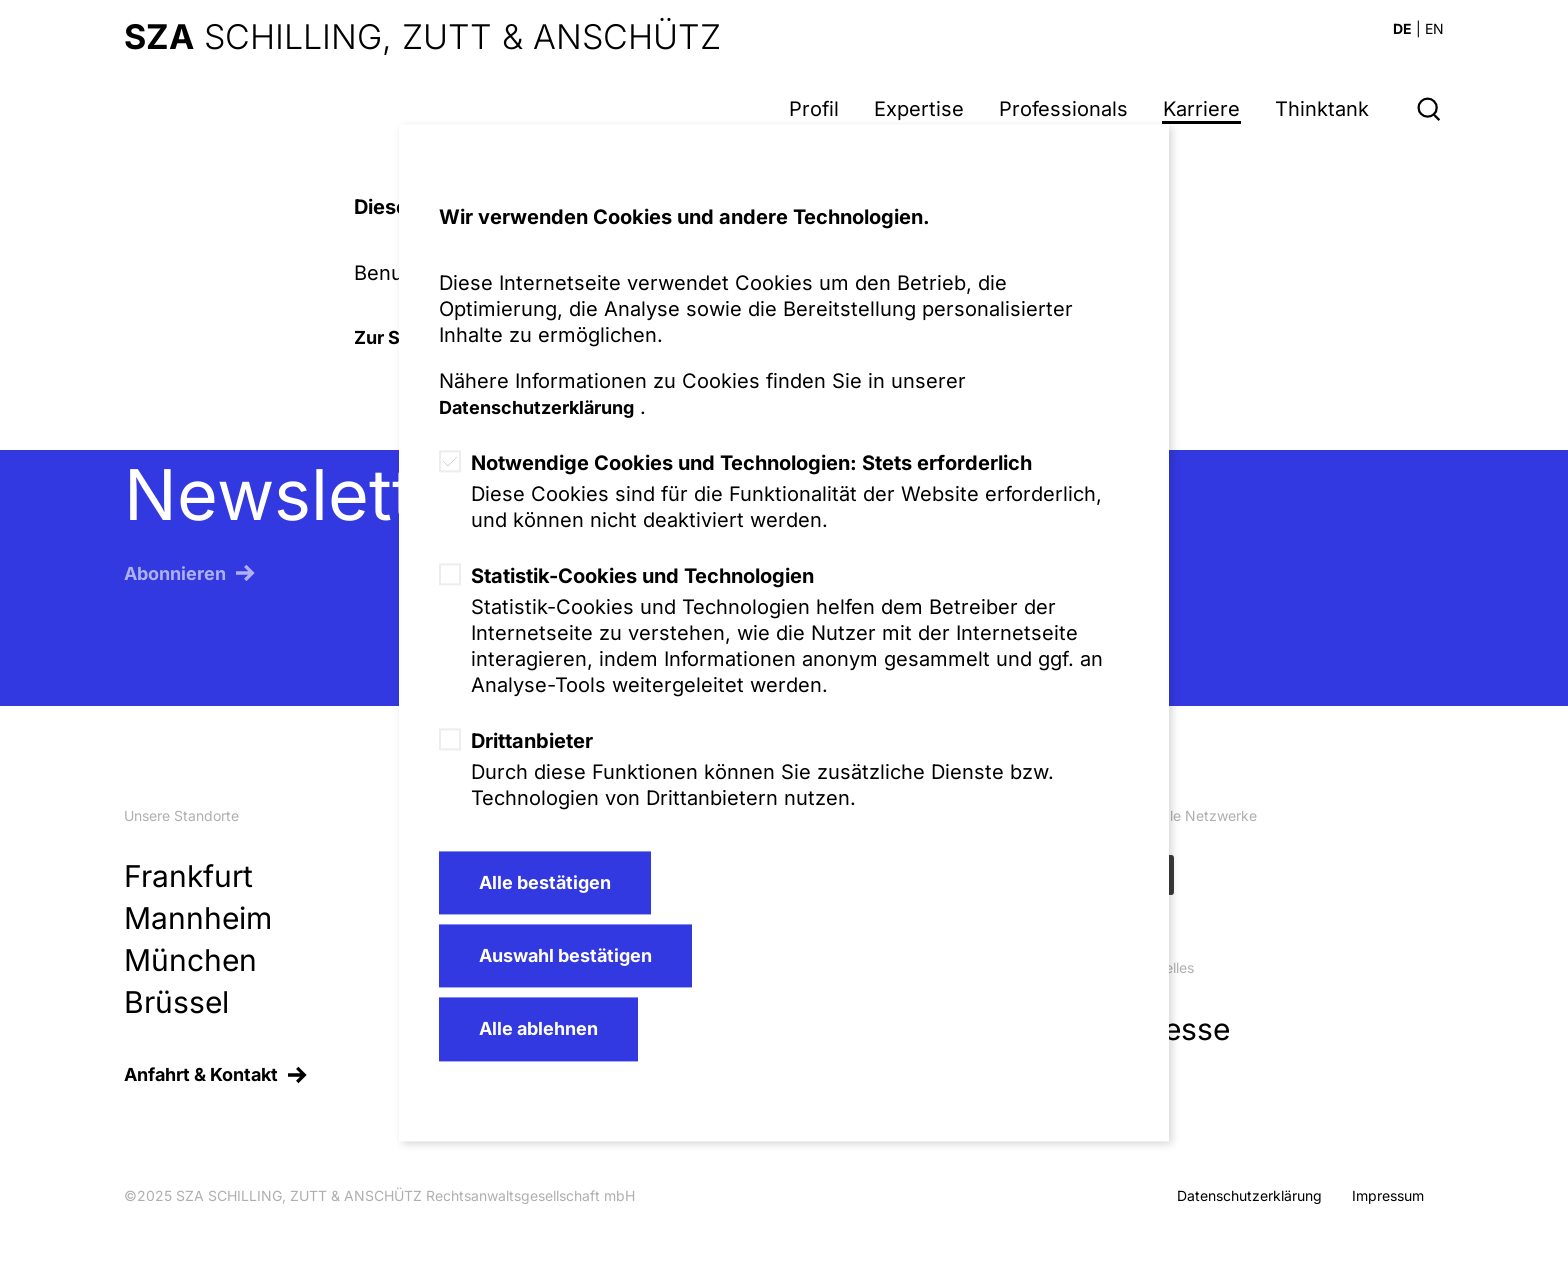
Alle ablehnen (538, 1029)
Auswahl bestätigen (565, 955)
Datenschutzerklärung (536, 407)
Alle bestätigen (545, 882)
